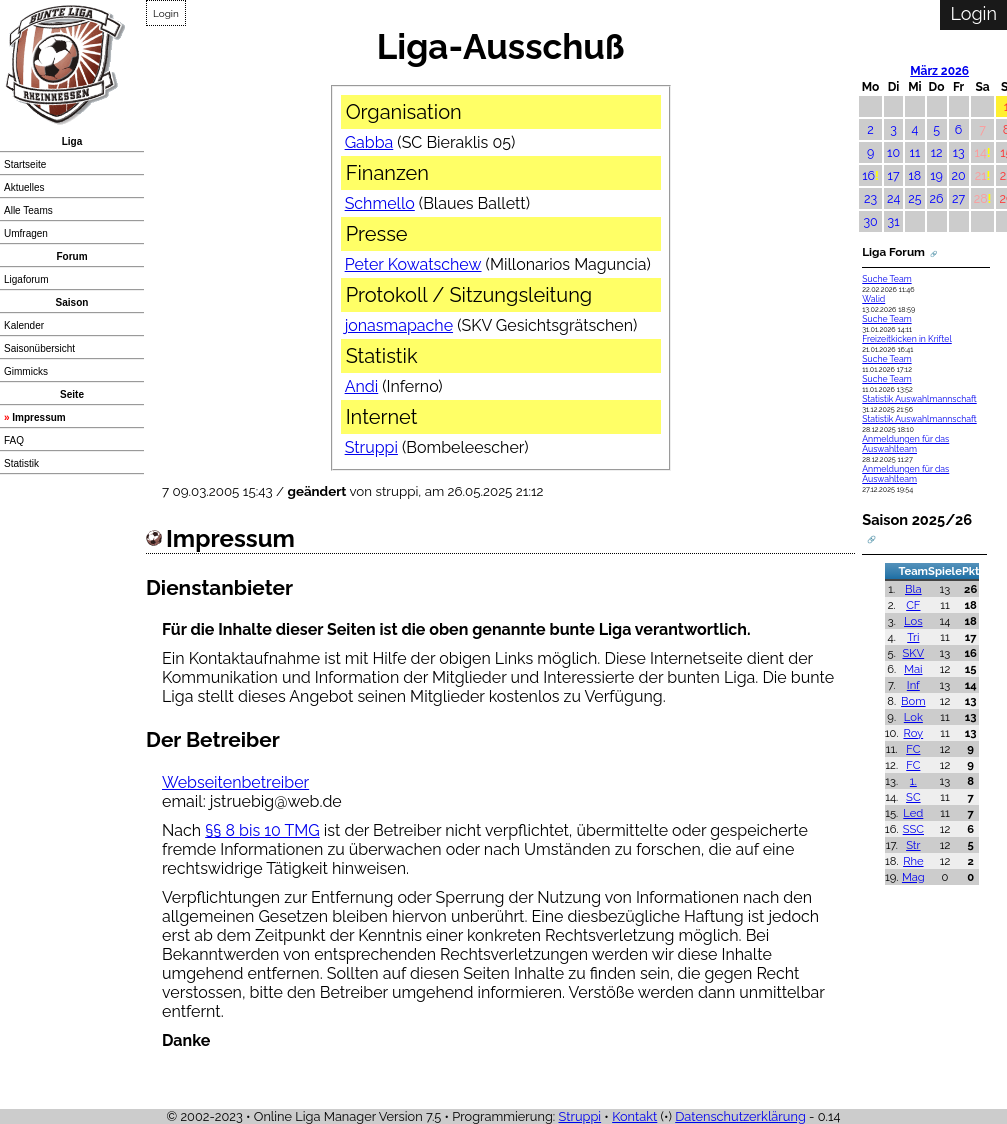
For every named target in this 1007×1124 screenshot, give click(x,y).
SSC (913, 829)
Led (913, 813)
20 (959, 175)
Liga (72, 141)
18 (915, 175)
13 (959, 152)
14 (981, 152)
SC (913, 797)
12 (937, 152)
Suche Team (886, 279)
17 (894, 175)
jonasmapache (399, 325)
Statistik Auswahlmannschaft (919, 399)
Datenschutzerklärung (740, 1116)
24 (893, 198)
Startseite (25, 164)
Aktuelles (24, 187)
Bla (913, 589)
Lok (913, 717)
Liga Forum (893, 252)
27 (958, 198)
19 (936, 175)
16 (868, 175)
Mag (913, 877)
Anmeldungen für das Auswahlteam (905, 444)
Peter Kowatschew (413, 264)
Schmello (380, 203)
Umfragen (26, 233)
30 (870, 221)
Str (913, 845)
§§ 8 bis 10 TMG (262, 830)
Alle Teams (28, 210)
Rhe (913, 861)
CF (913, 605)
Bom (913, 701)
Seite (72, 394)
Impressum (38, 417)
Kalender (24, 325)
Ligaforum (26, 279)
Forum (71, 256)
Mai (913, 669)
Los (913, 621)
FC (913, 749)
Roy (913, 733)
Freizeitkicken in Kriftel (907, 339)
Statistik (21, 463)
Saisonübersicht (39, 348)
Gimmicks (26, 371)
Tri (913, 637)
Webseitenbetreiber (235, 782)
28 (981, 198)
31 (894, 221)
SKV (914, 653)
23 (870, 198)
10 (893, 152)
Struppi (371, 447)
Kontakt (634, 1116)
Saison (72, 302)
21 (981, 175)
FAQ (14, 440)
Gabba (369, 142)
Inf (913, 685)
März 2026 (939, 71)
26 (937, 198)
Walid (873, 299)
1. (913, 781)
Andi (362, 386)
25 (914, 198)
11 (915, 152)
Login (166, 13)
